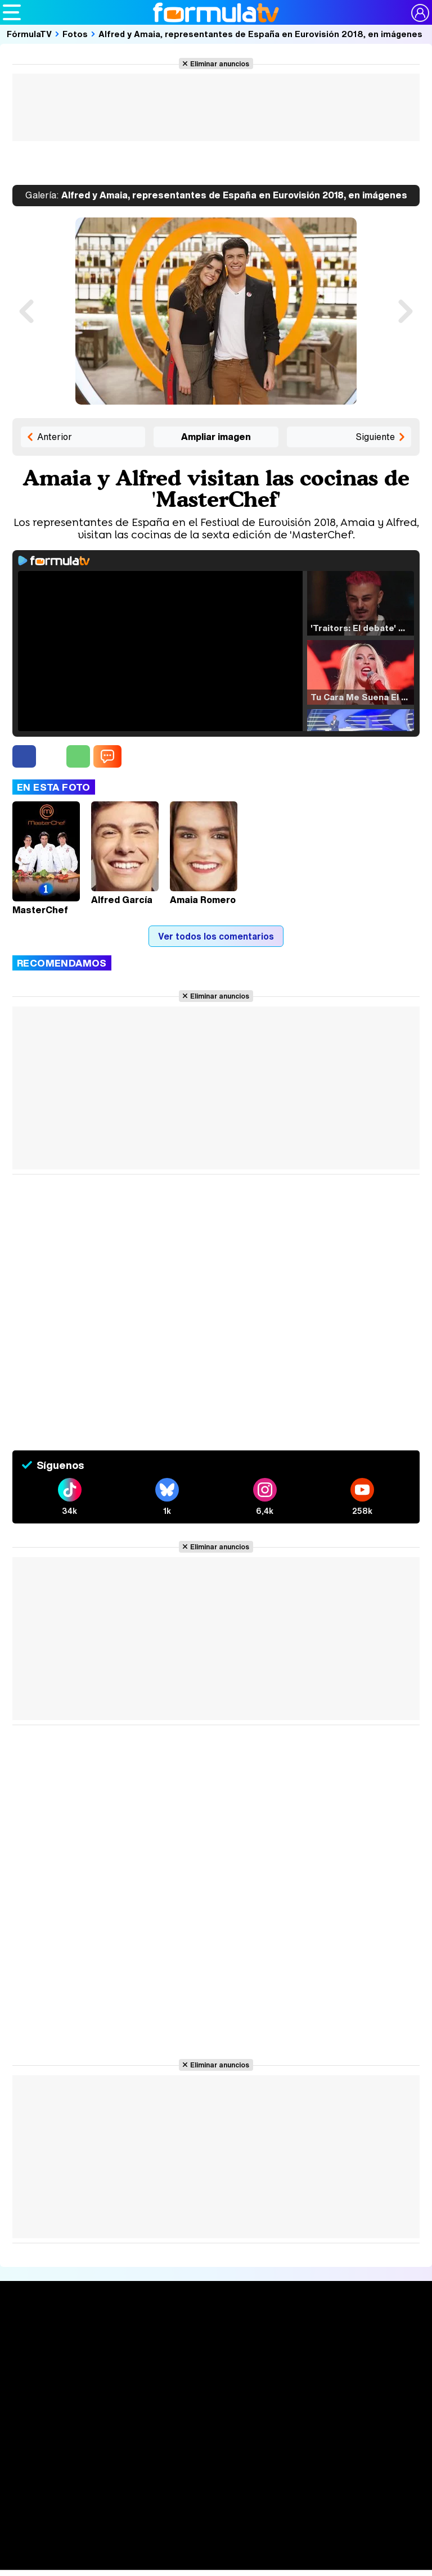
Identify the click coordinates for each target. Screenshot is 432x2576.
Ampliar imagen (216, 436)
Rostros (361, 2334)
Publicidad (393, 2466)
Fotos (75, 34)
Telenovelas (290, 2386)
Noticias (30, 2355)
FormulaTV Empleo (118, 2550)
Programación (211, 2355)
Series (109, 2334)
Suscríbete (369, 2376)
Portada (30, 2334)
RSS (236, 2480)
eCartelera (182, 2550)
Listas (104, 2359)
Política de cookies (251, 2466)
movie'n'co (293, 2550)
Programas (287, 2355)
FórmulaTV (29, 34)
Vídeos (192, 2376)
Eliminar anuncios (219, 63)
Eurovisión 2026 (292, 2368)
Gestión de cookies (330, 2466)
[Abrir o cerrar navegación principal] (12, 12)
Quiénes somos (44, 2466)
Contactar (201, 2480)
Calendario (114, 2348)
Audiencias (203, 2334)
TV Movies (114, 2371)
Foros (355, 2355)
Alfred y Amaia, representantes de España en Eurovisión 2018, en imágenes (260, 34)
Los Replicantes (93, 2530)
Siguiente (375, 436)
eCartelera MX (238, 2550)
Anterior (54, 436)
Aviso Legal (102, 2466)
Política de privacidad (169, 2466)
